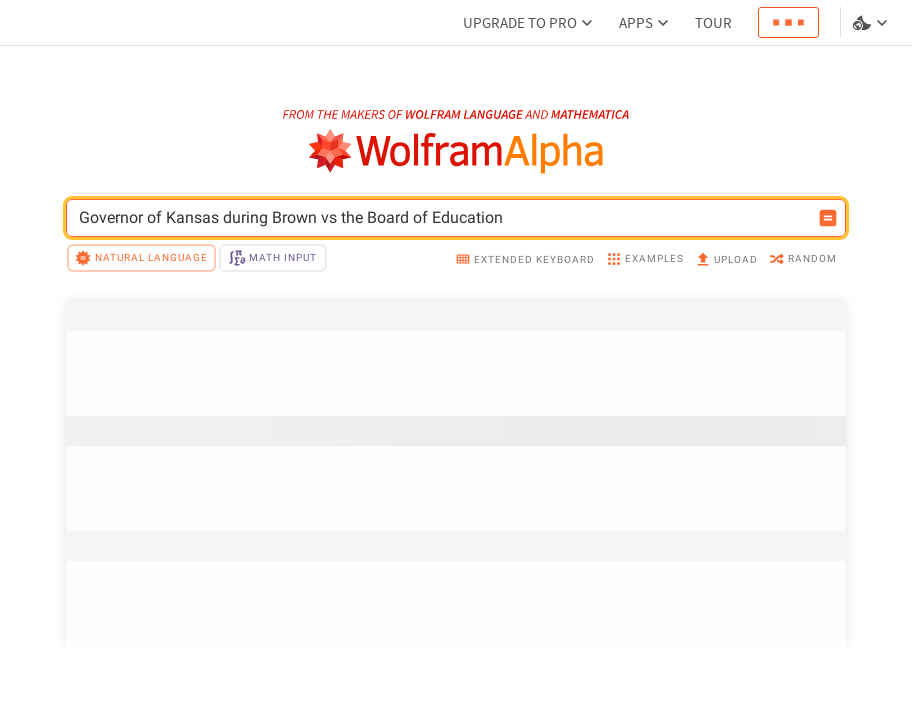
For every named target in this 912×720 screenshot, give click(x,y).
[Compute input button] (828, 218)
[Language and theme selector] (872, 23)
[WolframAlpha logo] (456, 151)
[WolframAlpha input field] (443, 218)
